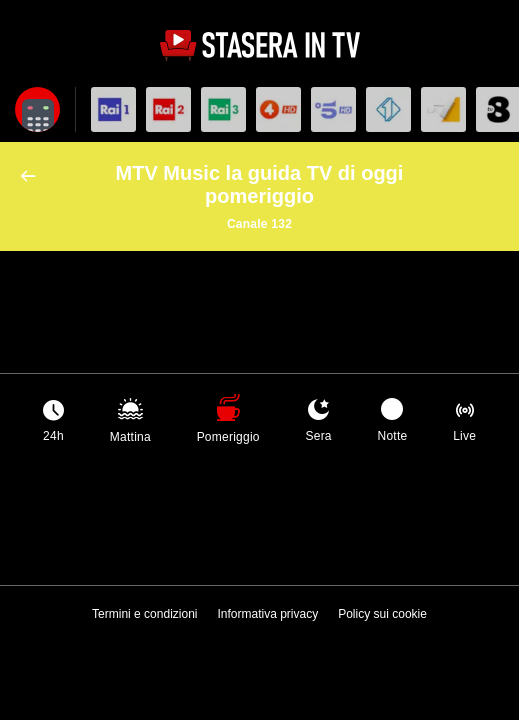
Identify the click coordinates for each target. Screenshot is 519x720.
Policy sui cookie (382, 614)
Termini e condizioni (144, 614)
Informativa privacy (267, 614)
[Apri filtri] (37, 109)
